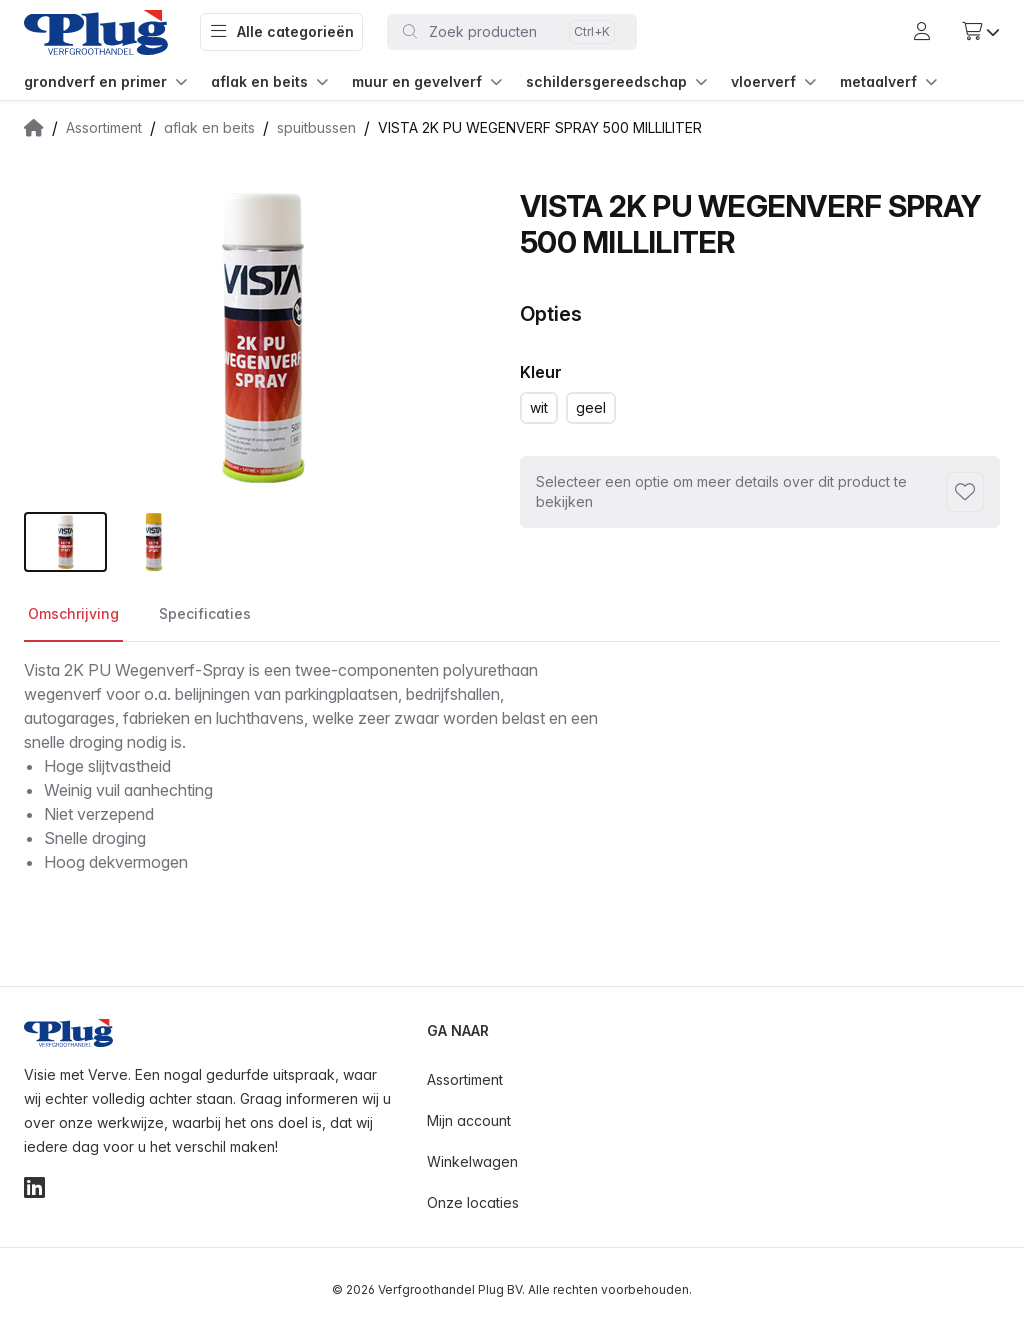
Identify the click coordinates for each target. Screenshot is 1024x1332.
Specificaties (205, 613)
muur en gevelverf (427, 82)
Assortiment (104, 127)
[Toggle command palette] (512, 32)
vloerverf (773, 82)
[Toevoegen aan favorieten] (965, 492)
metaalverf (888, 82)
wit (539, 407)
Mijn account (469, 1120)
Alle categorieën (281, 32)
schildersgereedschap (616, 82)
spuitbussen (316, 127)
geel (591, 407)
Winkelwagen (472, 1161)
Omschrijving (73, 613)
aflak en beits (269, 82)
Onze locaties (473, 1202)
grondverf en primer (105, 82)
